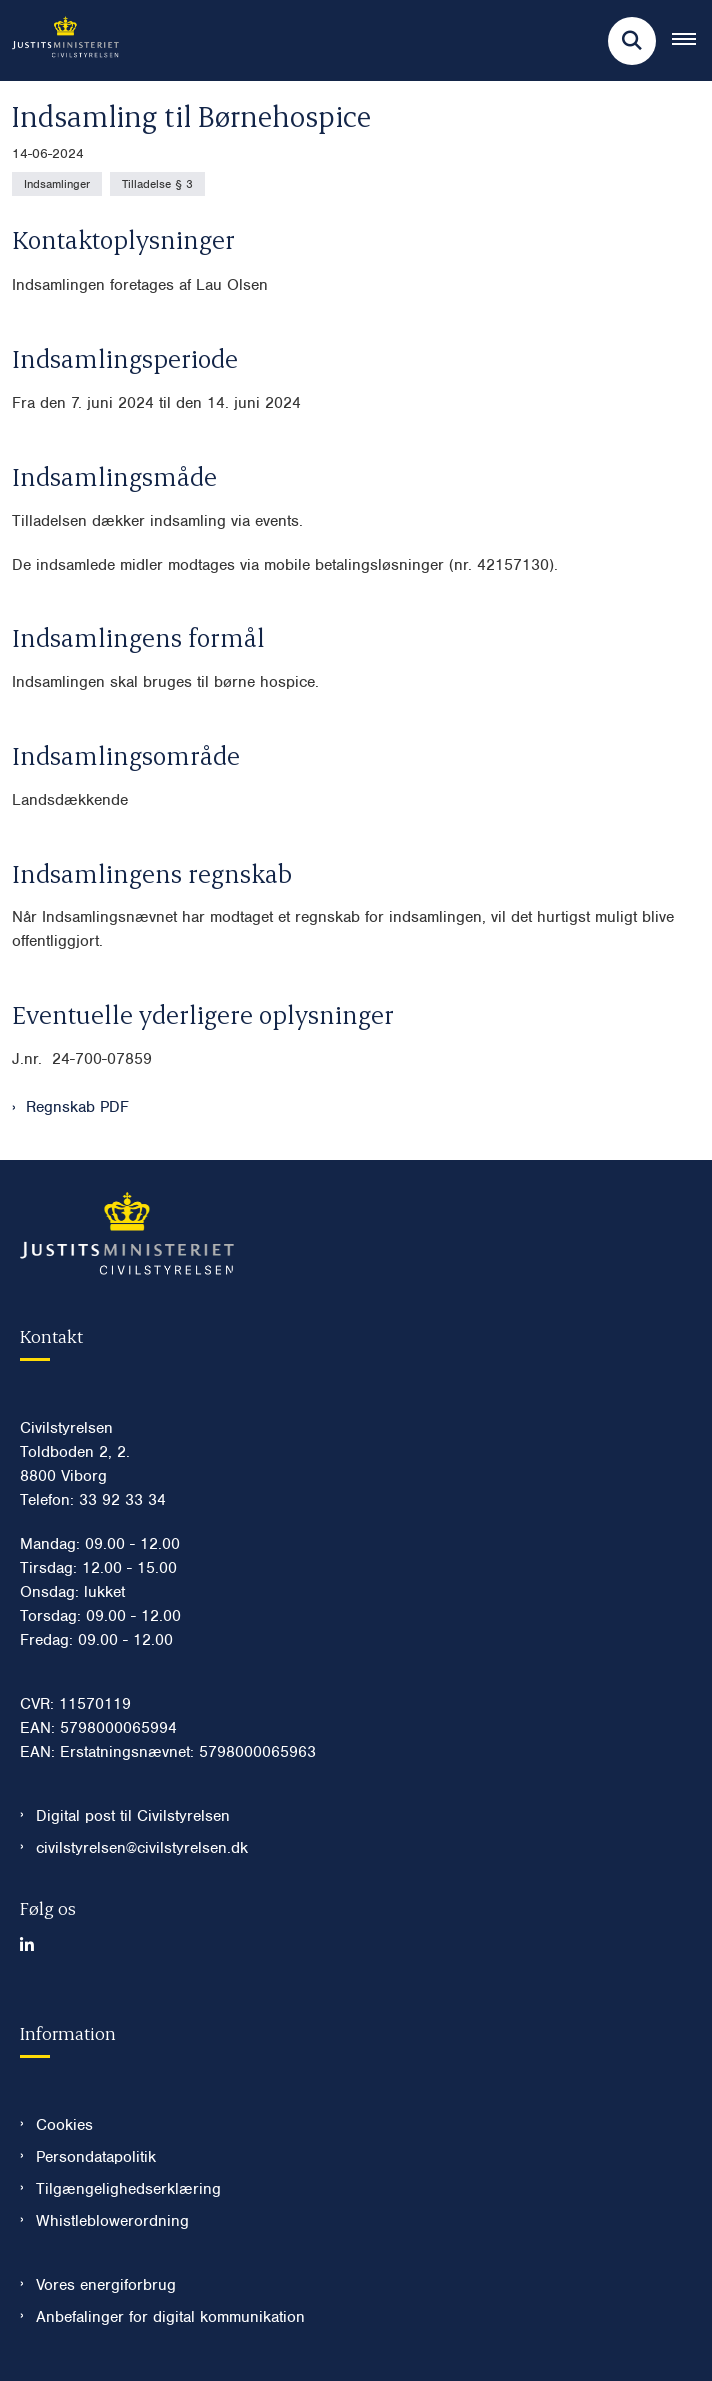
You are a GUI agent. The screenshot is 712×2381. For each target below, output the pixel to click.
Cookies (64, 2125)
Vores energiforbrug (106, 2285)
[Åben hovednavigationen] (692, 41)
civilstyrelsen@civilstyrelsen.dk (142, 1848)
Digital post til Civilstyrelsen (133, 1816)
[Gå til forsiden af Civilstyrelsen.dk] (59, 40)
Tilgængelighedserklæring (128, 2189)
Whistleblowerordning (112, 2221)
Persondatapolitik (96, 2157)
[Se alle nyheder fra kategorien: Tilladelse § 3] (157, 184)
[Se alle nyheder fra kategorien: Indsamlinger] (57, 184)
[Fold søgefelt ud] (632, 41)
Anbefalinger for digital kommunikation (170, 2317)
